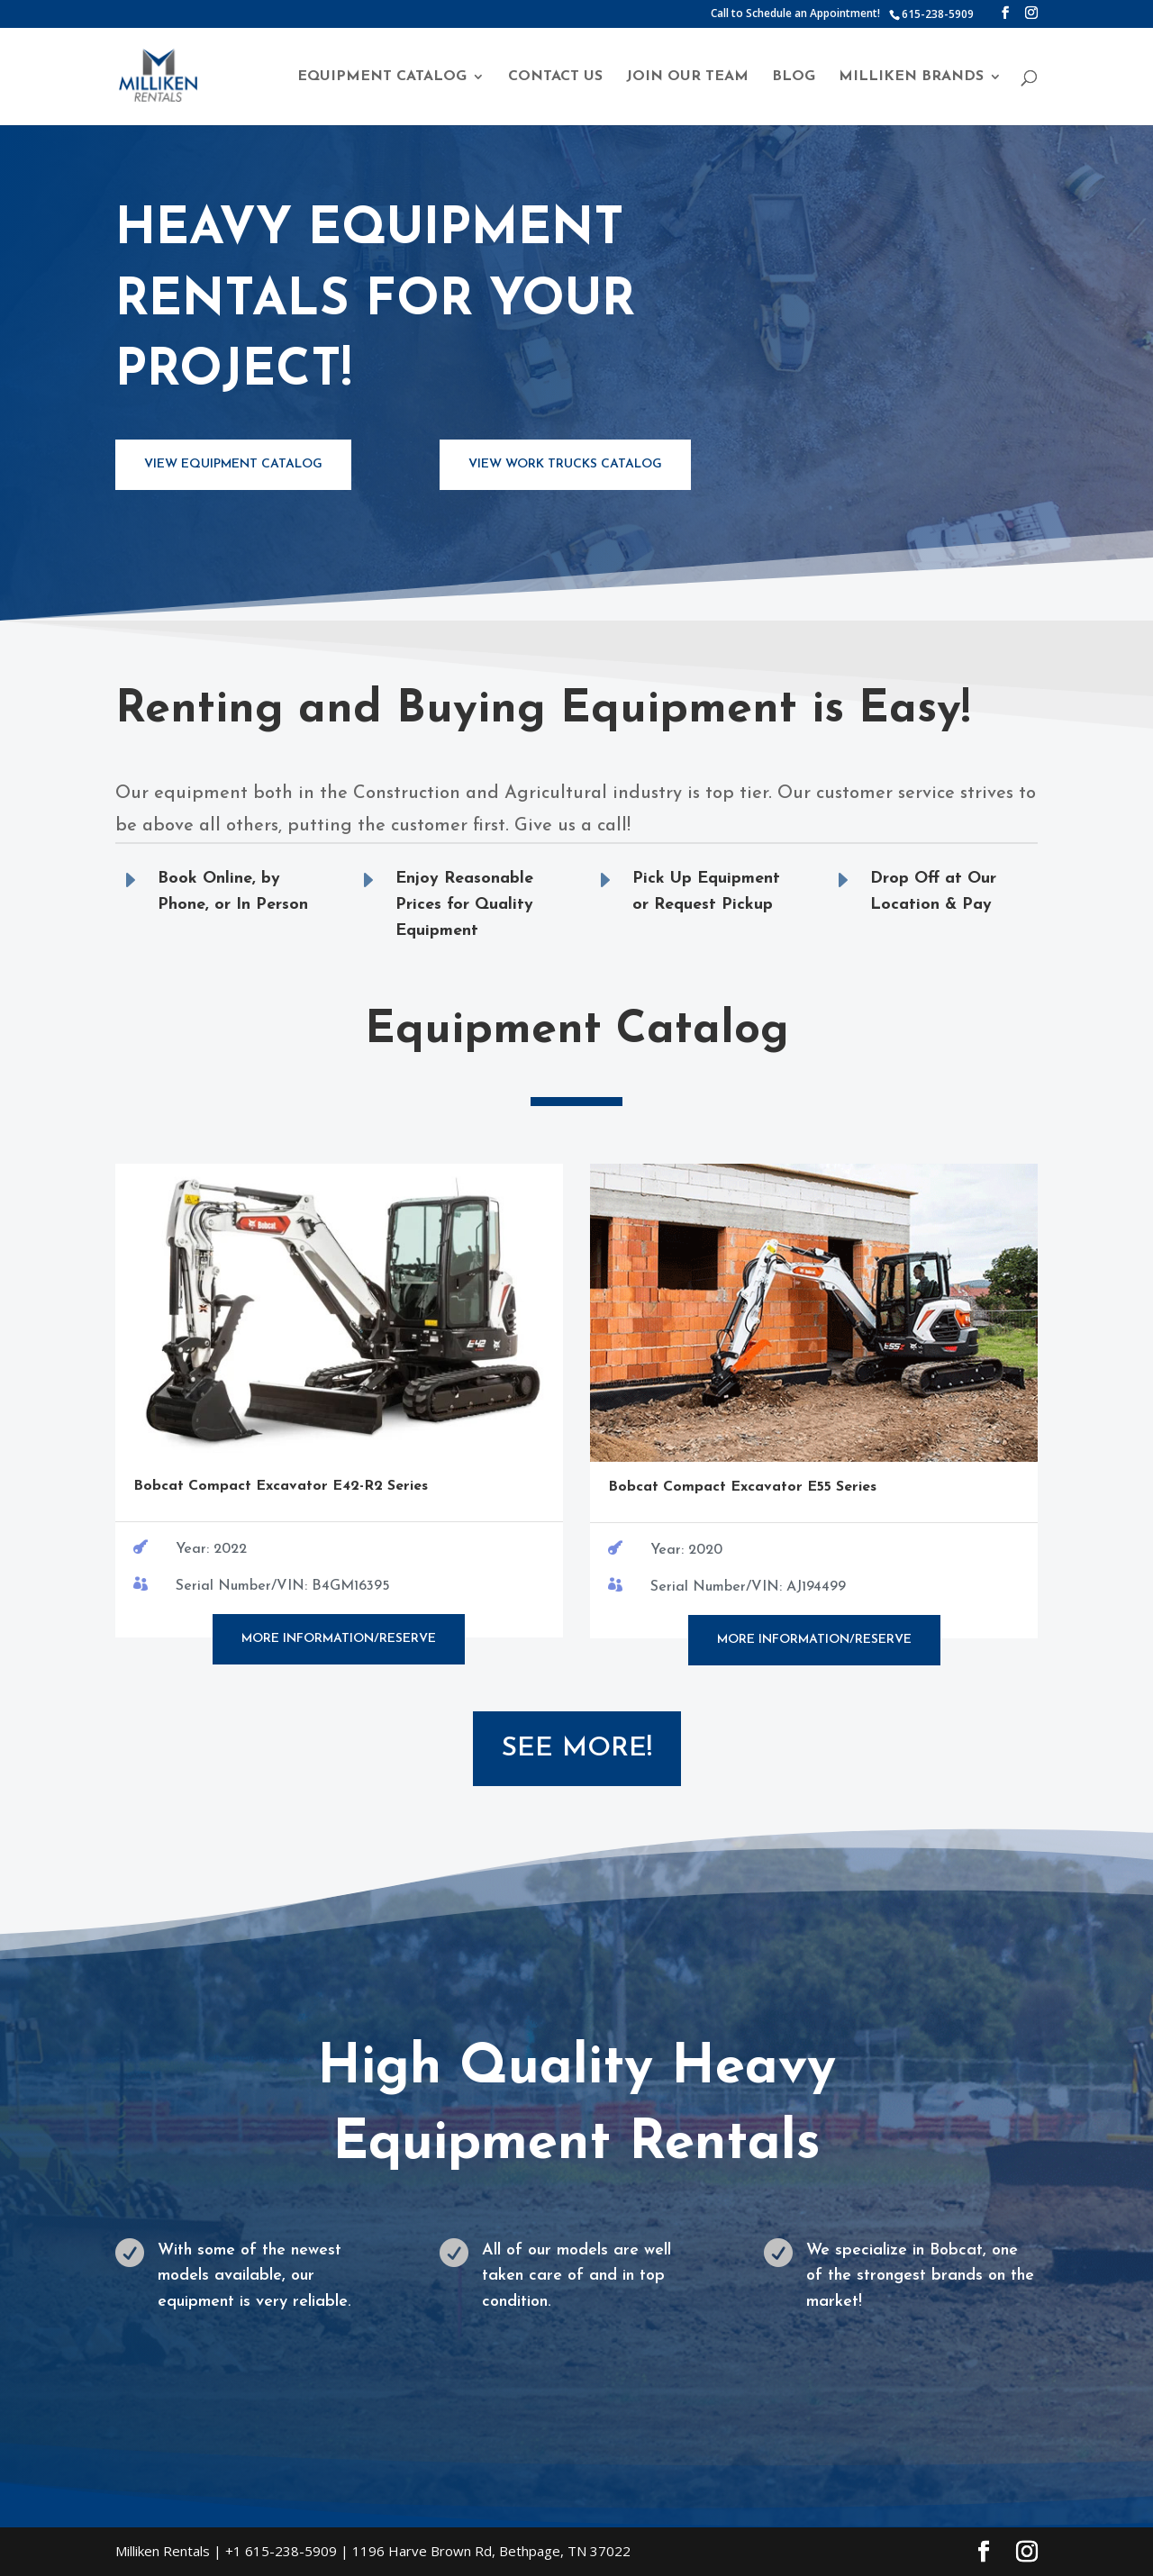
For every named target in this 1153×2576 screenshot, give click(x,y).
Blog (793, 77)
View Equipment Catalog (233, 464)
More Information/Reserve (338, 1639)
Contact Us (555, 77)
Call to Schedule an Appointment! (795, 14)
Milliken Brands (911, 77)
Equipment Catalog (382, 77)
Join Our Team (687, 77)
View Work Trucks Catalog (565, 464)
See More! (577, 1749)
